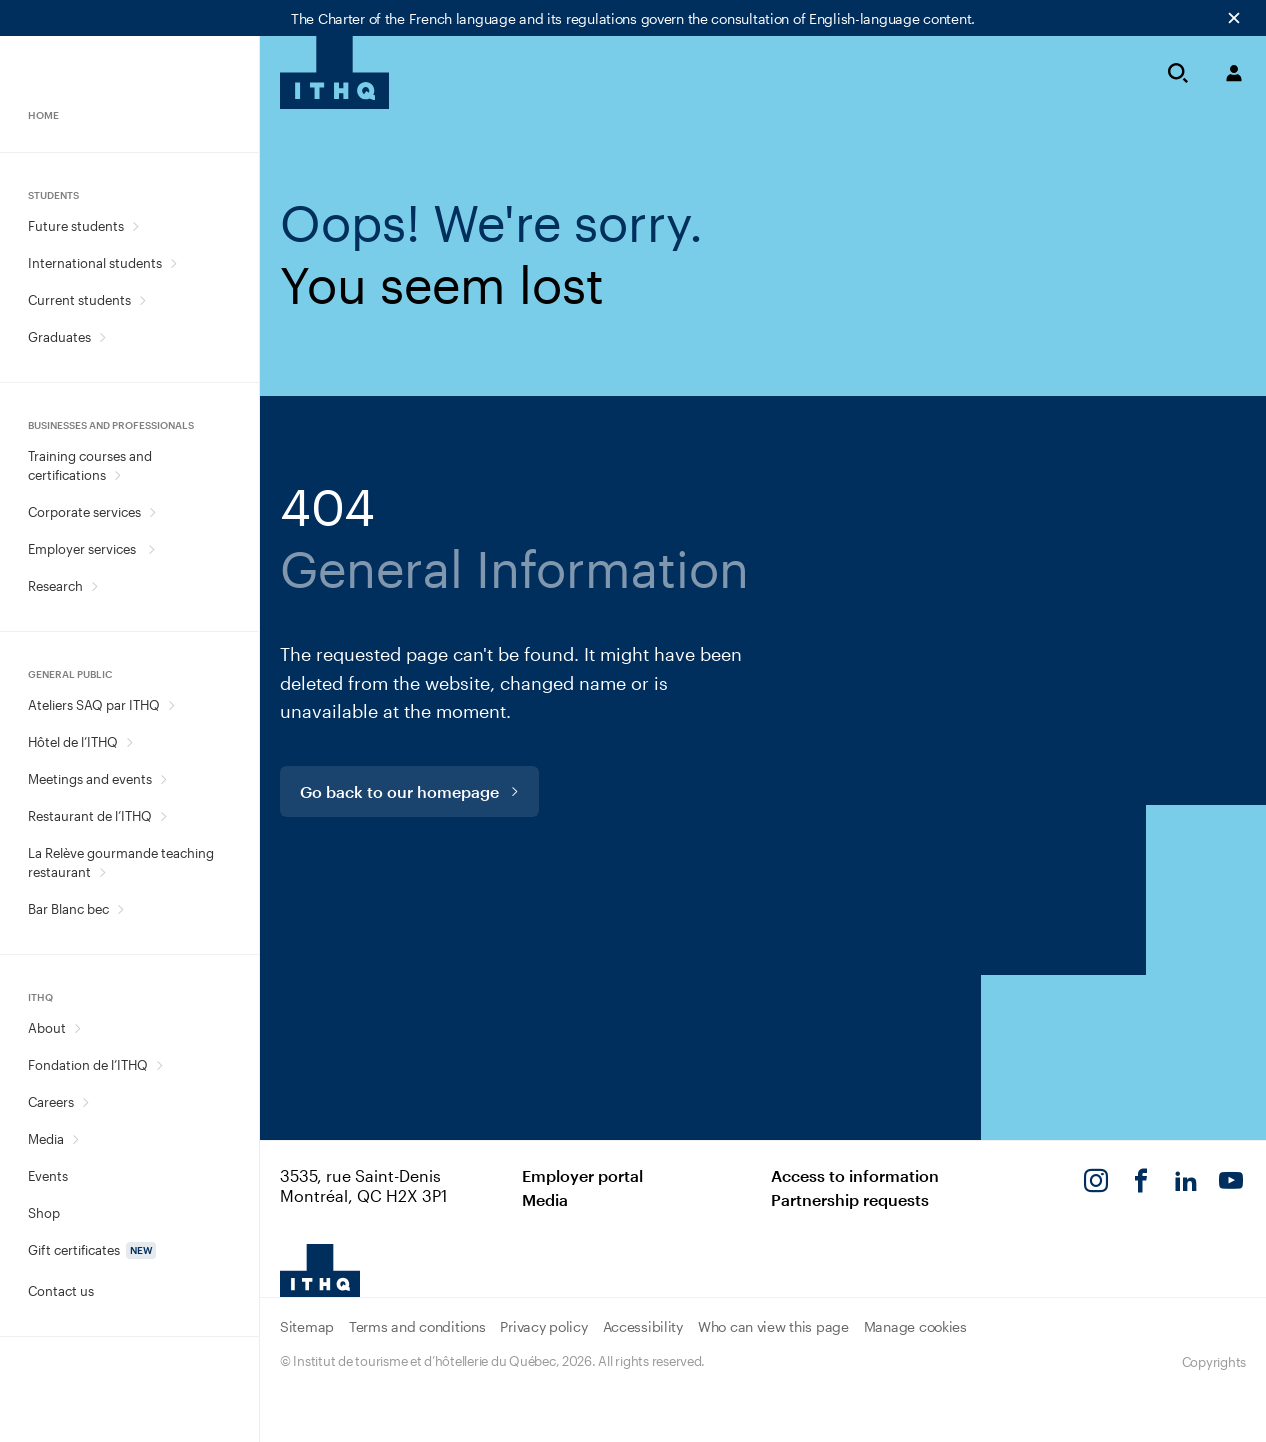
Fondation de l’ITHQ (88, 1065)
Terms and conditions (417, 1326)
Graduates (59, 337)
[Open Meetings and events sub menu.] (163, 779)
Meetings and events (90, 779)
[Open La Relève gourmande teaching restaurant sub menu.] (102, 872)
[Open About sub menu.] (77, 1028)
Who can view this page (773, 1326)
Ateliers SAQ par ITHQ (94, 705)
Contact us (61, 1291)
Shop (44, 1213)
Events (48, 1176)
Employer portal (582, 1175)
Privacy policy (543, 1326)
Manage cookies (915, 1326)
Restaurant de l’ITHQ (90, 816)
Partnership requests (850, 1199)
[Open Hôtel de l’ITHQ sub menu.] (129, 742)
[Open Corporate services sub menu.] (152, 512)
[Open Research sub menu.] (94, 586)
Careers (51, 1102)
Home (43, 115)
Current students (79, 300)
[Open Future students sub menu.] (135, 226)
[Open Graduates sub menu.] (102, 337)
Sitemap (307, 1326)
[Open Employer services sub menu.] (151, 549)
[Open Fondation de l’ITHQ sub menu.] (159, 1065)
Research (55, 586)
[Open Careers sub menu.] (85, 1102)
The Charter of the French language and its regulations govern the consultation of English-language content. (633, 18)
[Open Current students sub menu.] (142, 300)
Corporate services (84, 512)
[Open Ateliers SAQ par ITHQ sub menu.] (171, 705)
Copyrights (1214, 1362)
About (47, 1028)
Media (46, 1139)
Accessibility (643, 1326)
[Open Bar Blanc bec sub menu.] (120, 909)
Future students (76, 226)
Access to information (855, 1175)
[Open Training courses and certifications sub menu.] (117, 475)
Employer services (84, 549)
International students (95, 263)
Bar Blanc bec (68, 909)
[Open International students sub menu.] (173, 263)
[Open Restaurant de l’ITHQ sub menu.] (163, 816)
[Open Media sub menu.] (75, 1139)
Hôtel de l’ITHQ (73, 742)
